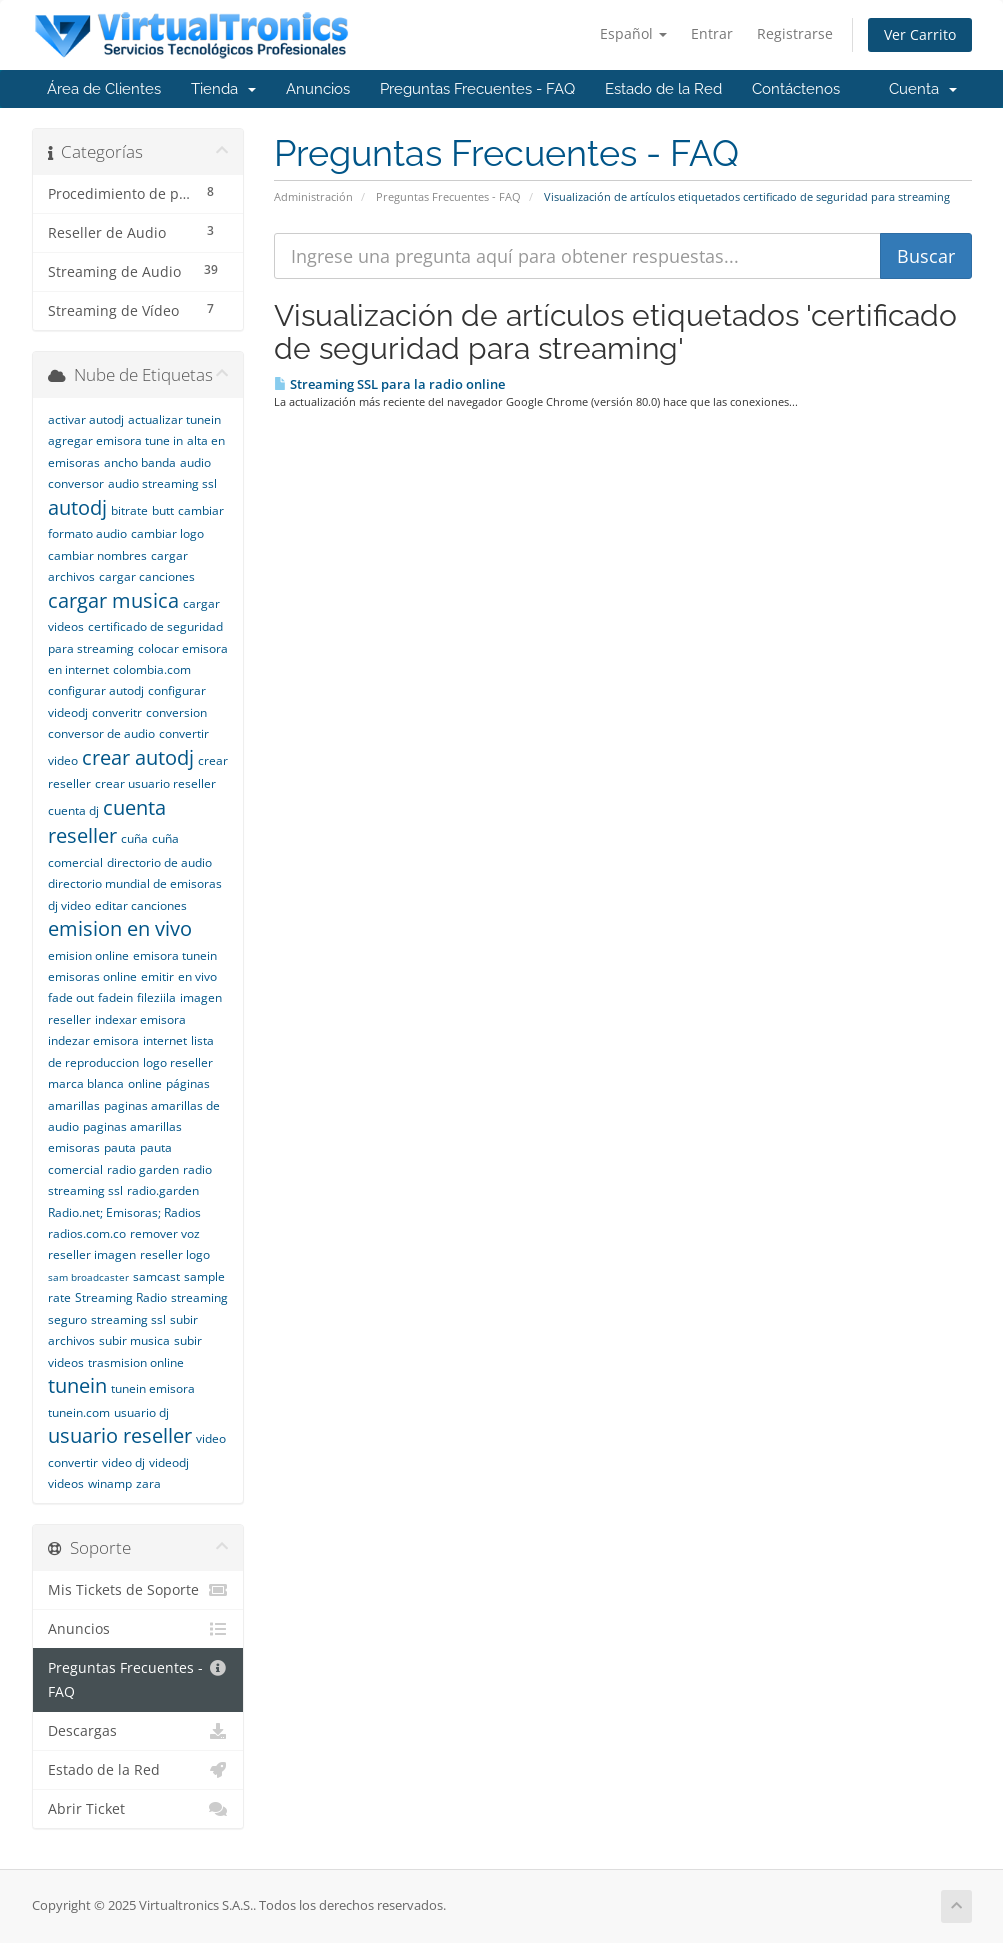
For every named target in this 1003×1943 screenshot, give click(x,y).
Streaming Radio (121, 1297)
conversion (176, 712)
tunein (77, 1385)
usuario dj (141, 1412)
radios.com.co (87, 1233)
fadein (115, 997)
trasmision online (136, 1362)
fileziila (156, 997)
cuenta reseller (107, 822)
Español (633, 33)
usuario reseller (120, 1435)
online (145, 1083)
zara (148, 1483)
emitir (157, 976)
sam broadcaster (88, 1277)
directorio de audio (159, 862)
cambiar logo (167, 533)
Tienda (223, 89)
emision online (88, 955)
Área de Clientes (104, 89)
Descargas (138, 1731)
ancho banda (140, 462)
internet (165, 1040)
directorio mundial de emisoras (135, 883)
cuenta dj (73, 810)
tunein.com (79, 1412)
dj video (69, 905)
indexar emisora (140, 1019)
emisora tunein (175, 955)
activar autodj (86, 419)
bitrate (129, 510)
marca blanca (86, 1083)
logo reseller (178, 1062)
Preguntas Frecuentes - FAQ (477, 89)
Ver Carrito (920, 34)
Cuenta (923, 89)
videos (66, 1483)
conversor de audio (101, 733)
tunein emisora (153, 1388)
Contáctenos (796, 89)
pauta (120, 1147)
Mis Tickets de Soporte (138, 1590)
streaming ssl (128, 1319)
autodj (77, 507)
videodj (169, 1462)
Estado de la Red (663, 89)
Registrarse (795, 33)
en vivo (197, 976)
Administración (313, 196)
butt (163, 510)
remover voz (165, 1233)
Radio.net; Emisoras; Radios (124, 1212)
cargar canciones (147, 576)
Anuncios (318, 89)
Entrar (712, 33)
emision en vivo (120, 928)
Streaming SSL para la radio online (389, 384)
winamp (110, 1483)
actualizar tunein (174, 419)
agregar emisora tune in (115, 440)
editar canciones (141, 905)
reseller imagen (92, 1254)
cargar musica (113, 600)
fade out (71, 997)
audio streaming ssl (162, 483)
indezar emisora (93, 1040)
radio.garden (163, 1190)
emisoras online (92, 976)
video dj (123, 1462)
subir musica (134, 1340)
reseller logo (175, 1254)
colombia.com (152, 669)
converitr (117, 712)
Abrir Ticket (138, 1809)
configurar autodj (96, 690)
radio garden (143, 1169)
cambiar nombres (97, 555)
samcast (156, 1276)
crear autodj (138, 757)
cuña (134, 838)
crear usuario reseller (155, 783)
